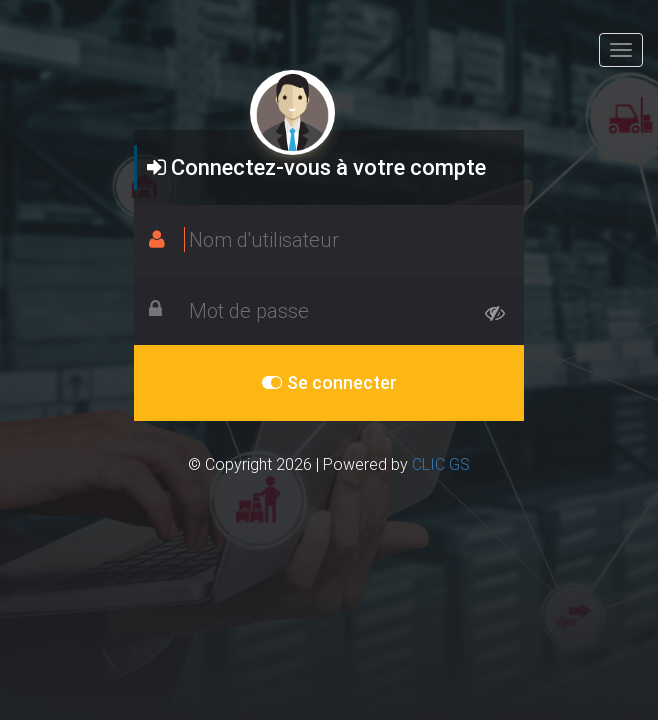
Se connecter (329, 382)
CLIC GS (441, 464)
